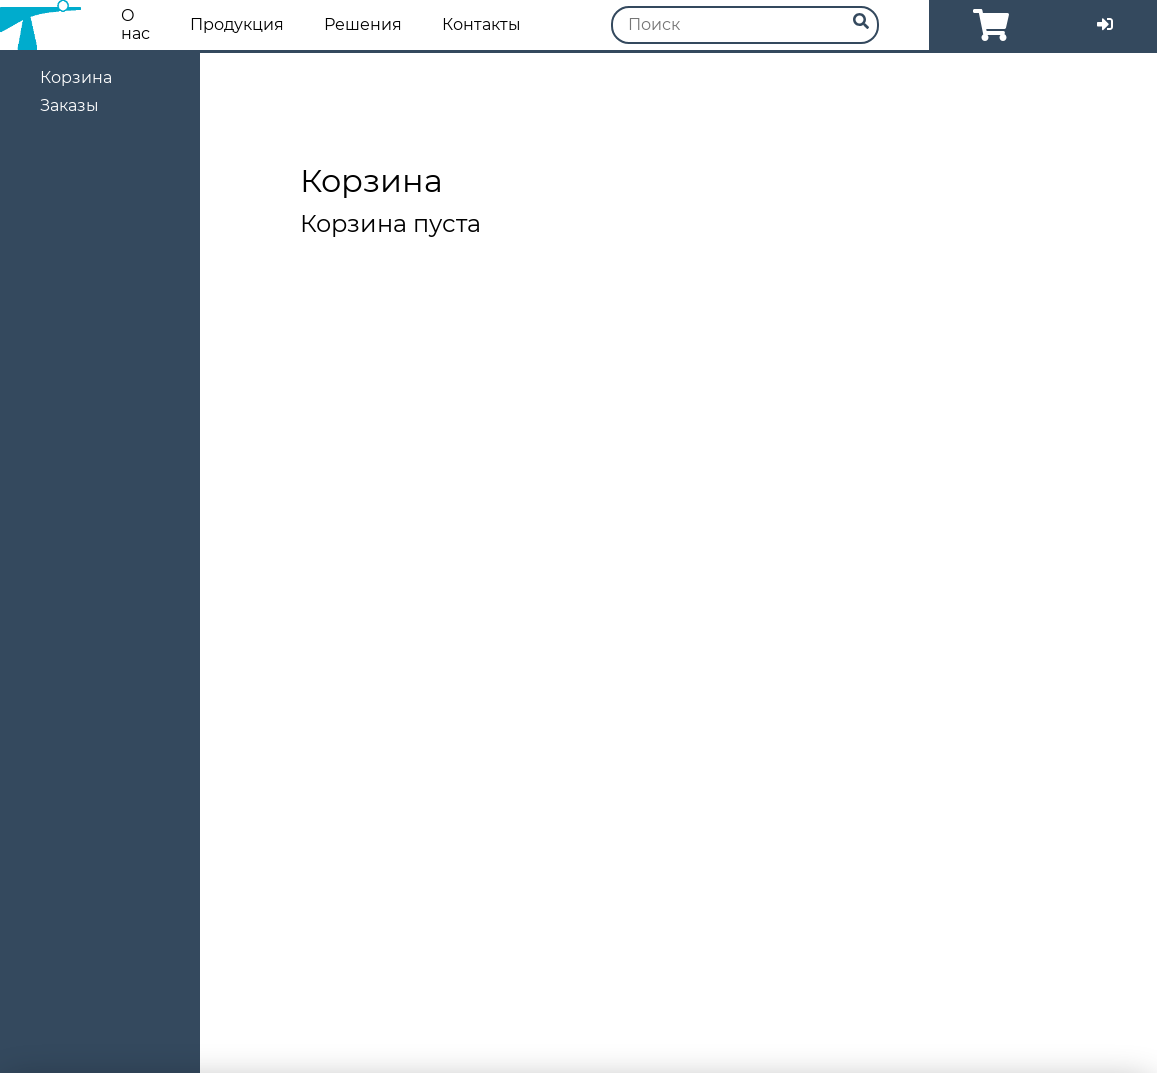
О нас (135, 25)
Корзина (76, 77)
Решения (363, 25)
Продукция (237, 25)
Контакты (481, 25)
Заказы (69, 105)
